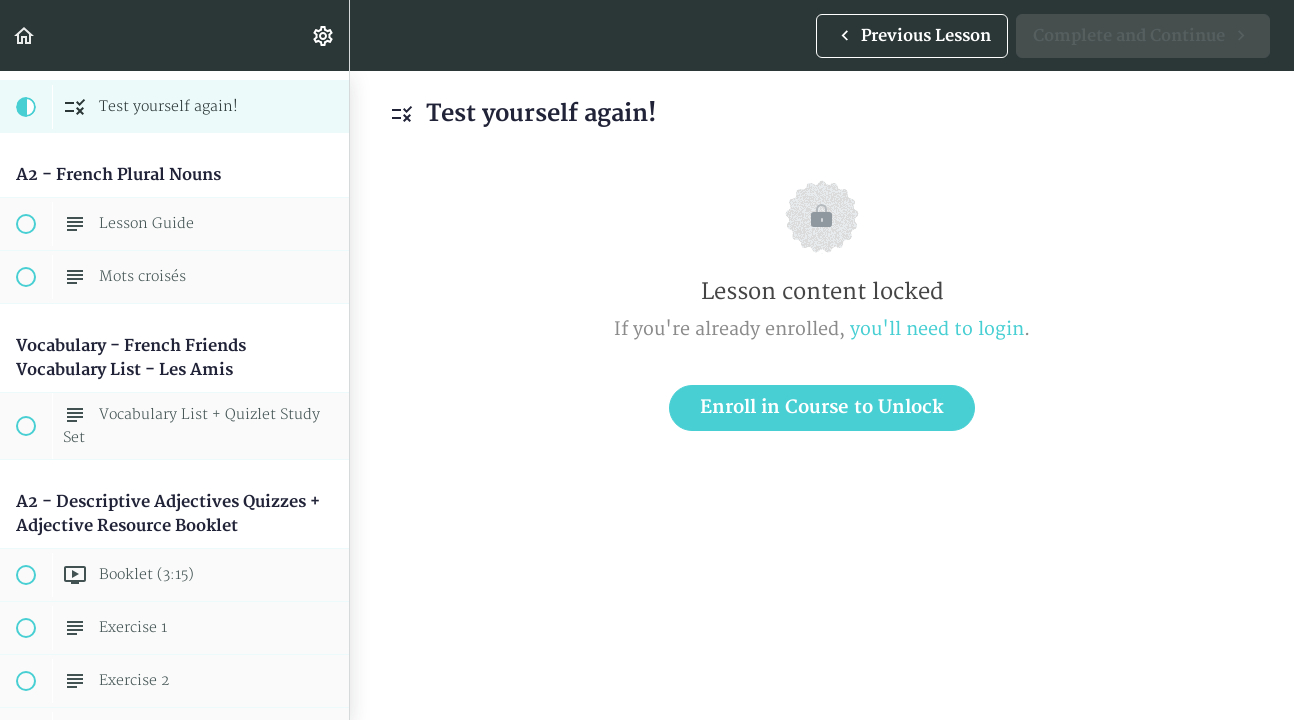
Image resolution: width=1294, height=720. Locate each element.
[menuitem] (324, 35)
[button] (25, 35)
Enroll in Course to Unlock (822, 407)
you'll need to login (937, 329)
